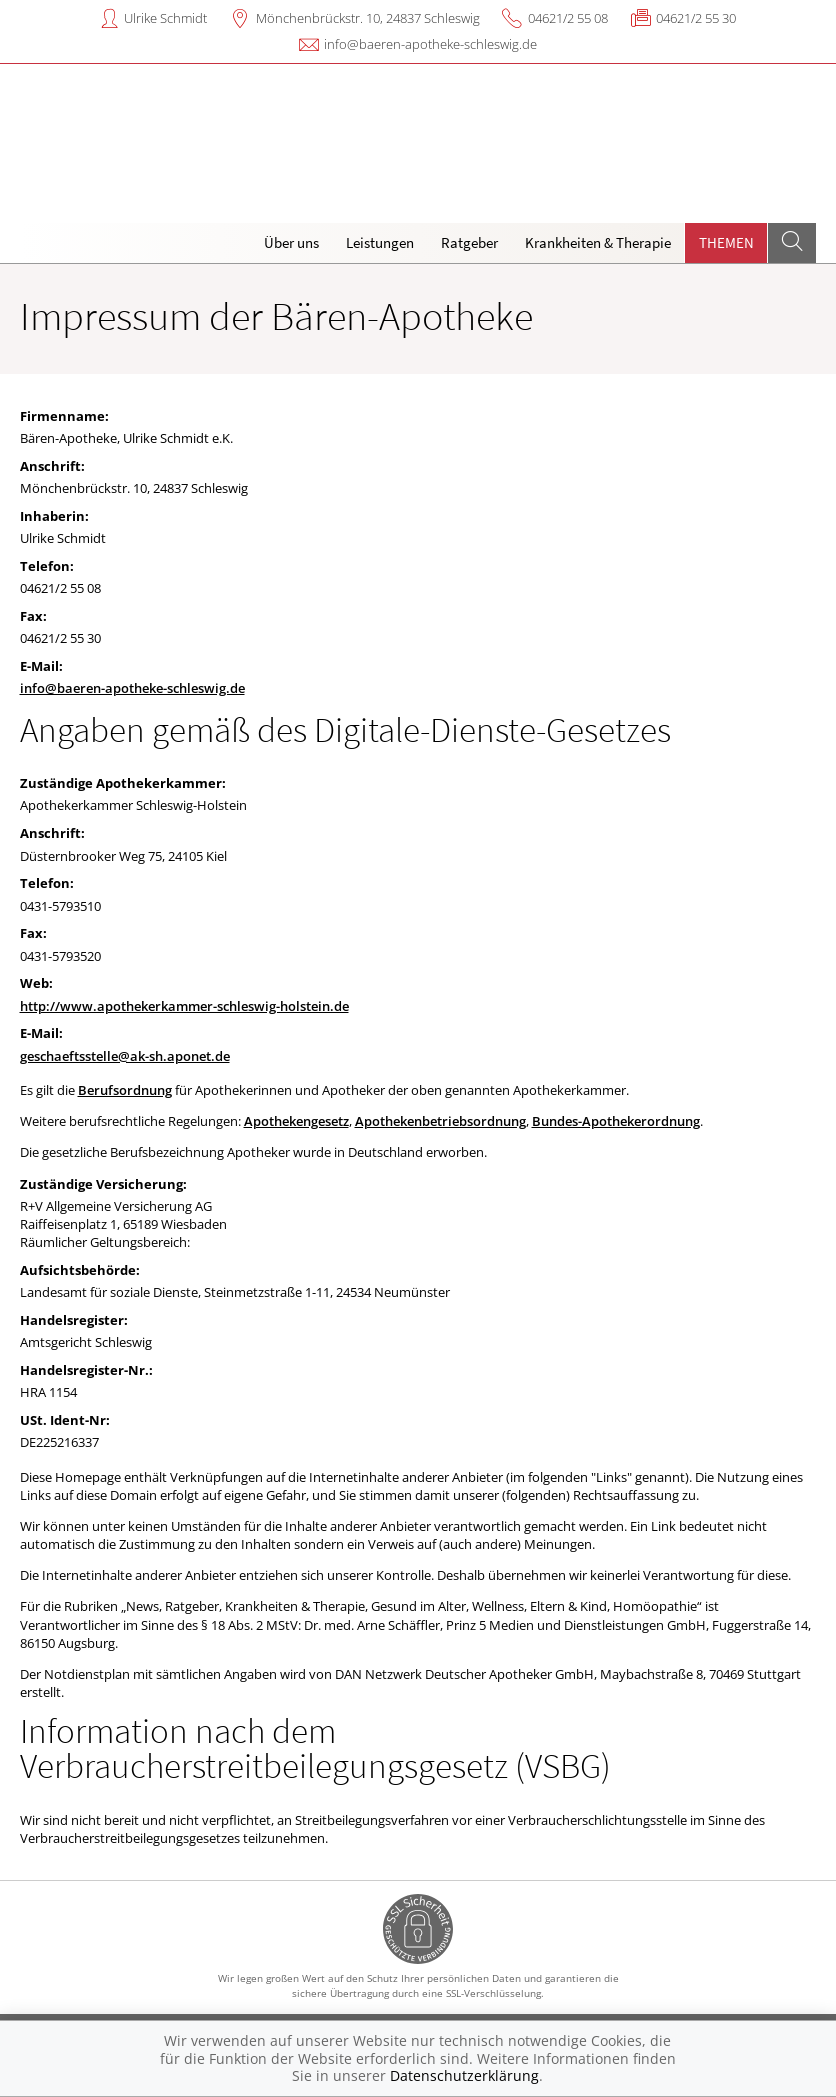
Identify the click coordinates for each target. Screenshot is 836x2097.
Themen (726, 242)
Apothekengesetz (296, 1121)
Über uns (291, 242)
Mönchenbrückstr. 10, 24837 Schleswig (368, 18)
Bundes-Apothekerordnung (616, 1121)
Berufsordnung (125, 1090)
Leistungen (380, 242)
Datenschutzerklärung (464, 2075)
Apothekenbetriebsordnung (440, 1121)
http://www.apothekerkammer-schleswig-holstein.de (184, 1006)
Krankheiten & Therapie (598, 242)
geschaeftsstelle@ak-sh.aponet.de (125, 1056)
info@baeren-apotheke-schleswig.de (430, 44)
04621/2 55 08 (568, 18)
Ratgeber (469, 242)
